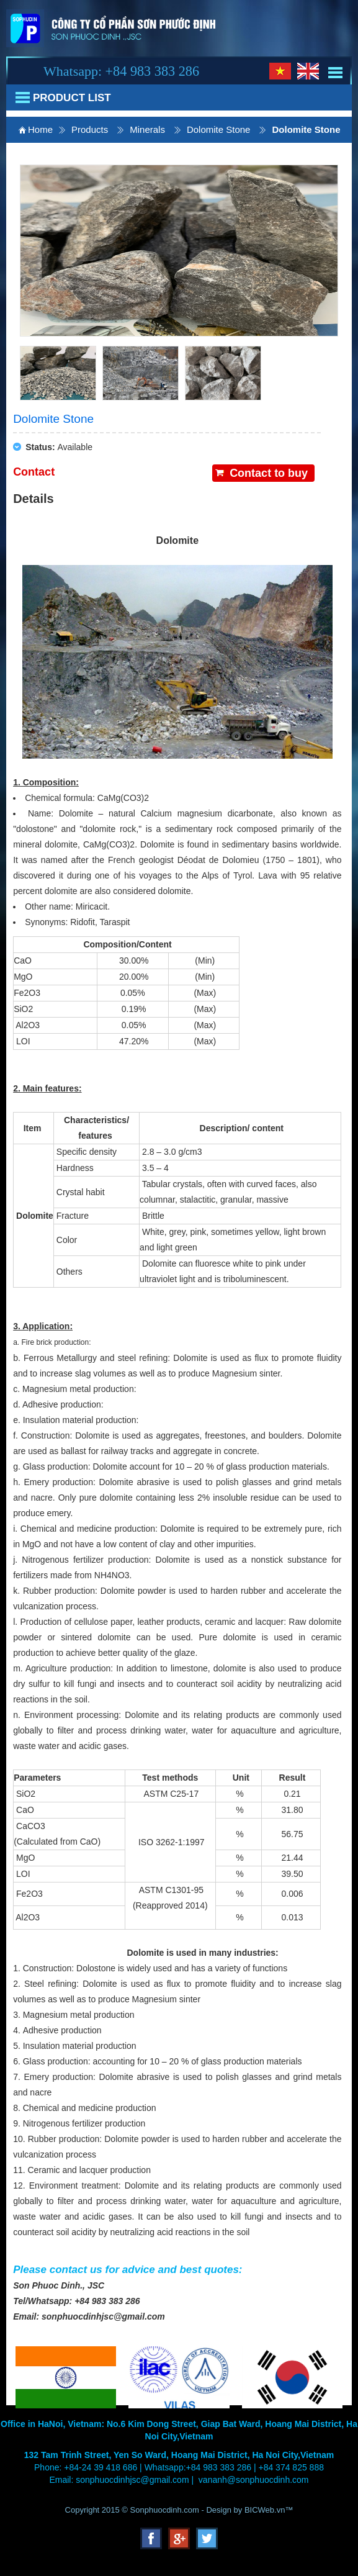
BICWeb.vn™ (268, 2510)
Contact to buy (269, 473)
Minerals (147, 129)
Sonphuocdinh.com (164, 2510)
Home (40, 129)
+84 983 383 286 (152, 71)
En (308, 71)
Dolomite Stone (219, 129)
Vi (280, 71)
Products (89, 129)
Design (219, 2510)
